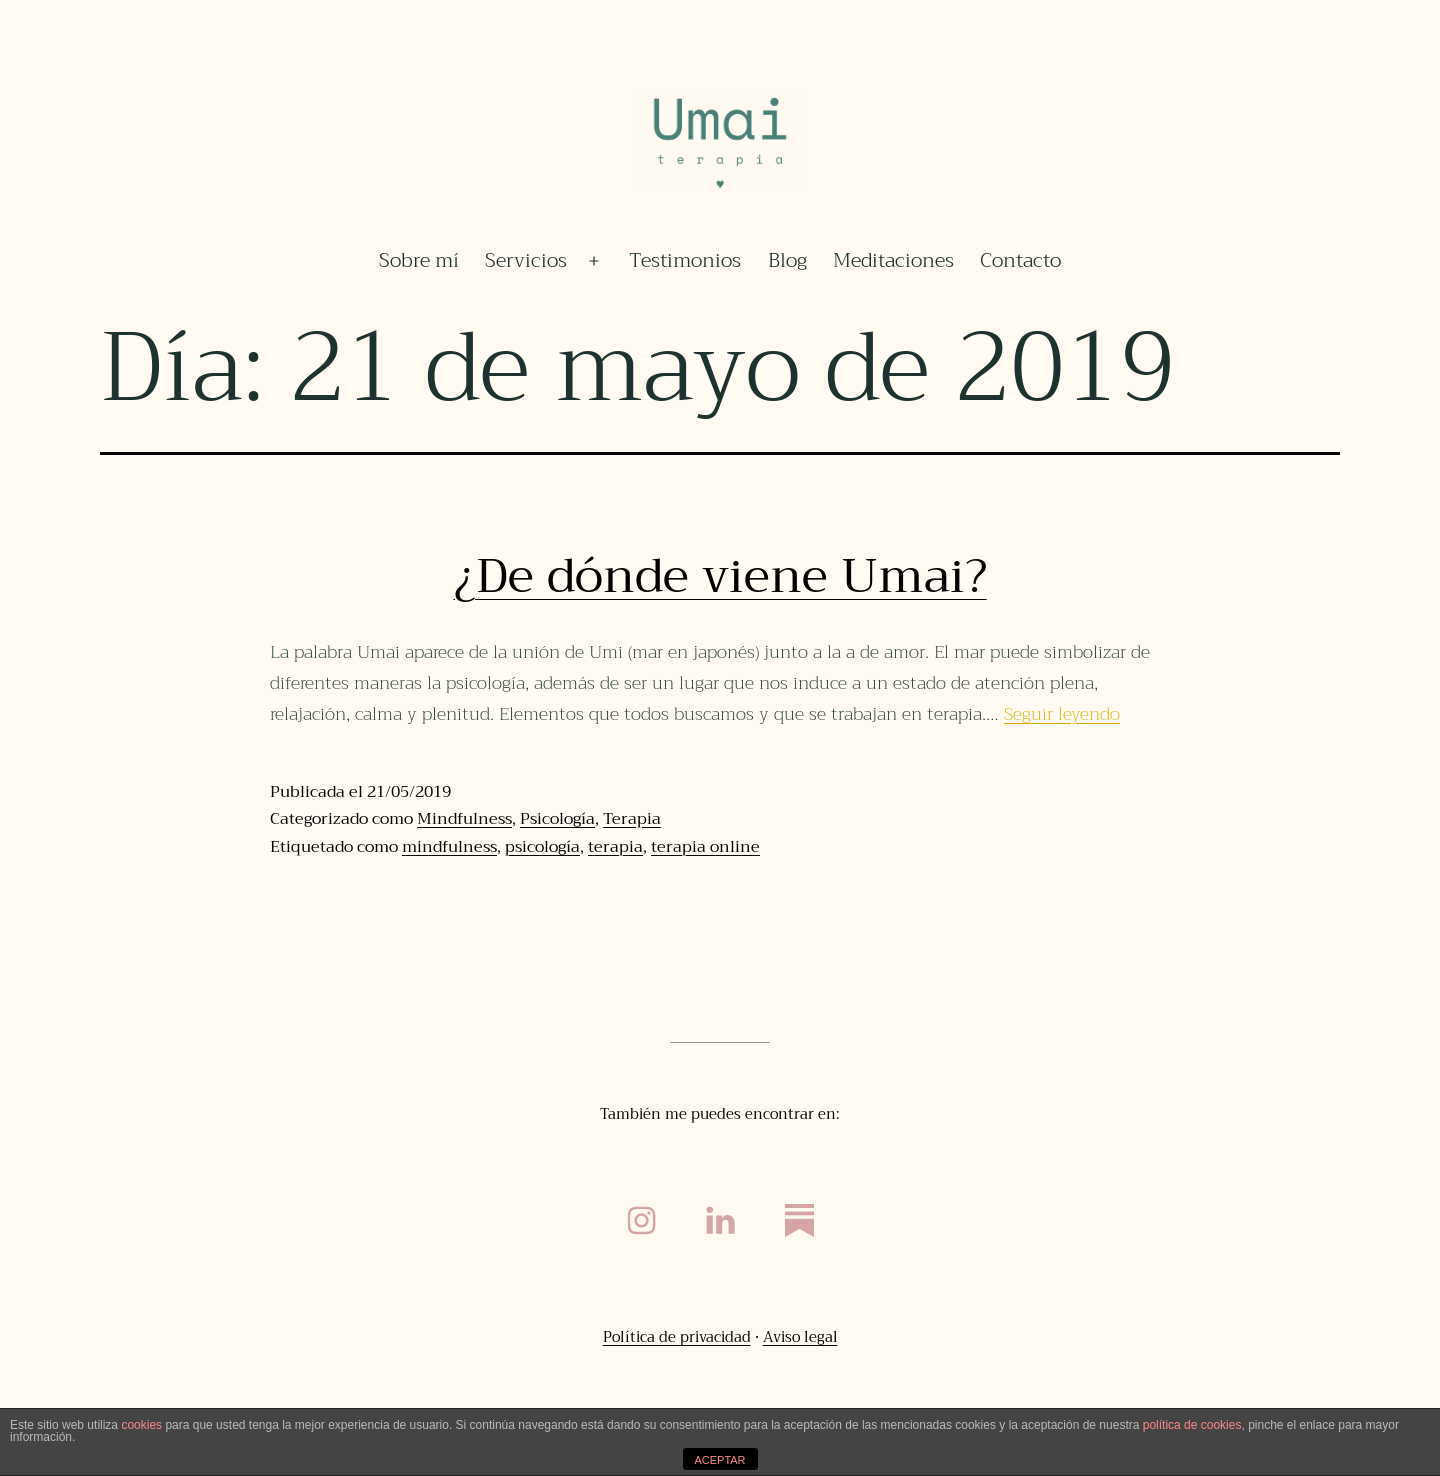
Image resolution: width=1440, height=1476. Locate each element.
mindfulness (449, 847)
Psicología (557, 819)
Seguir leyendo (1062, 714)
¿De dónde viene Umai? (720, 576)
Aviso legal (800, 1337)
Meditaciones (893, 260)
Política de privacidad (677, 1337)
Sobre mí (419, 260)
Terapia (632, 819)
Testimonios (685, 260)
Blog (787, 260)
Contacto (1020, 260)
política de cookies (1192, 1425)
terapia (615, 847)
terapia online (705, 847)
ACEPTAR (719, 1460)
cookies (141, 1425)
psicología (542, 847)
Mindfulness (464, 819)
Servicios (526, 260)
